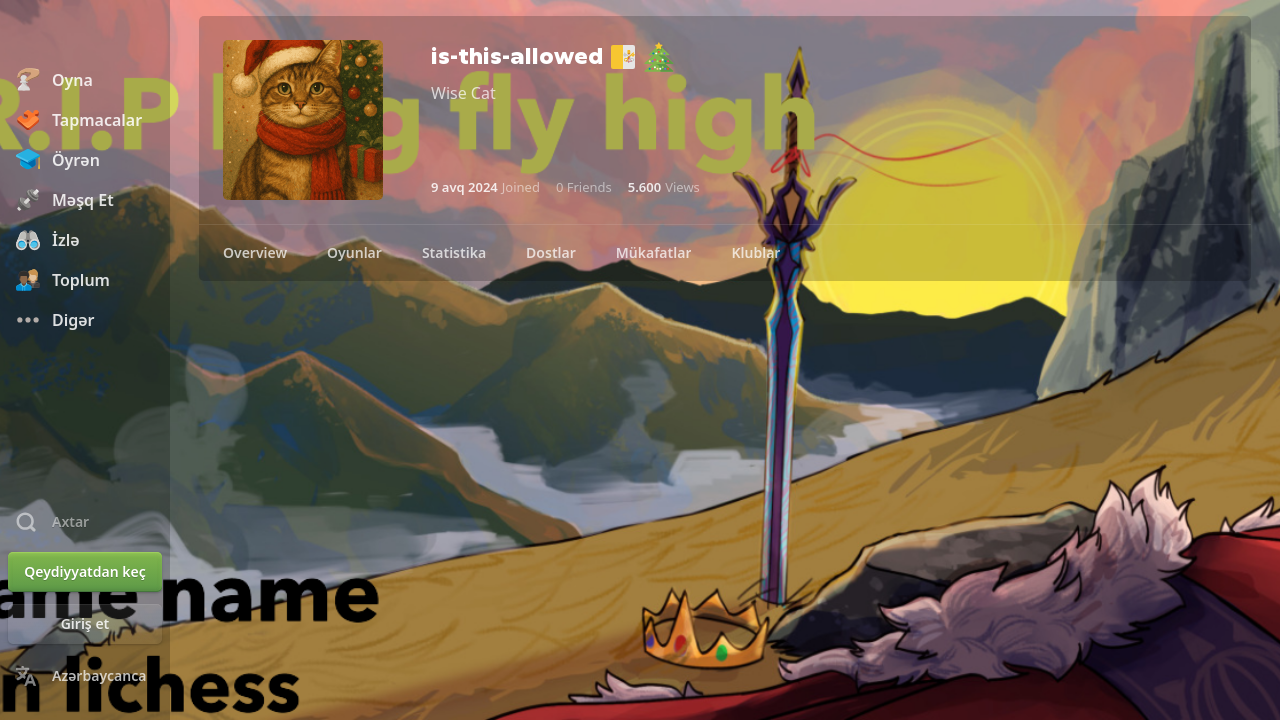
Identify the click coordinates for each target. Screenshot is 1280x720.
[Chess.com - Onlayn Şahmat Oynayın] (85, 34)
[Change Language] (85, 676)
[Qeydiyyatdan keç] (85, 572)
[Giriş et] (85, 624)
